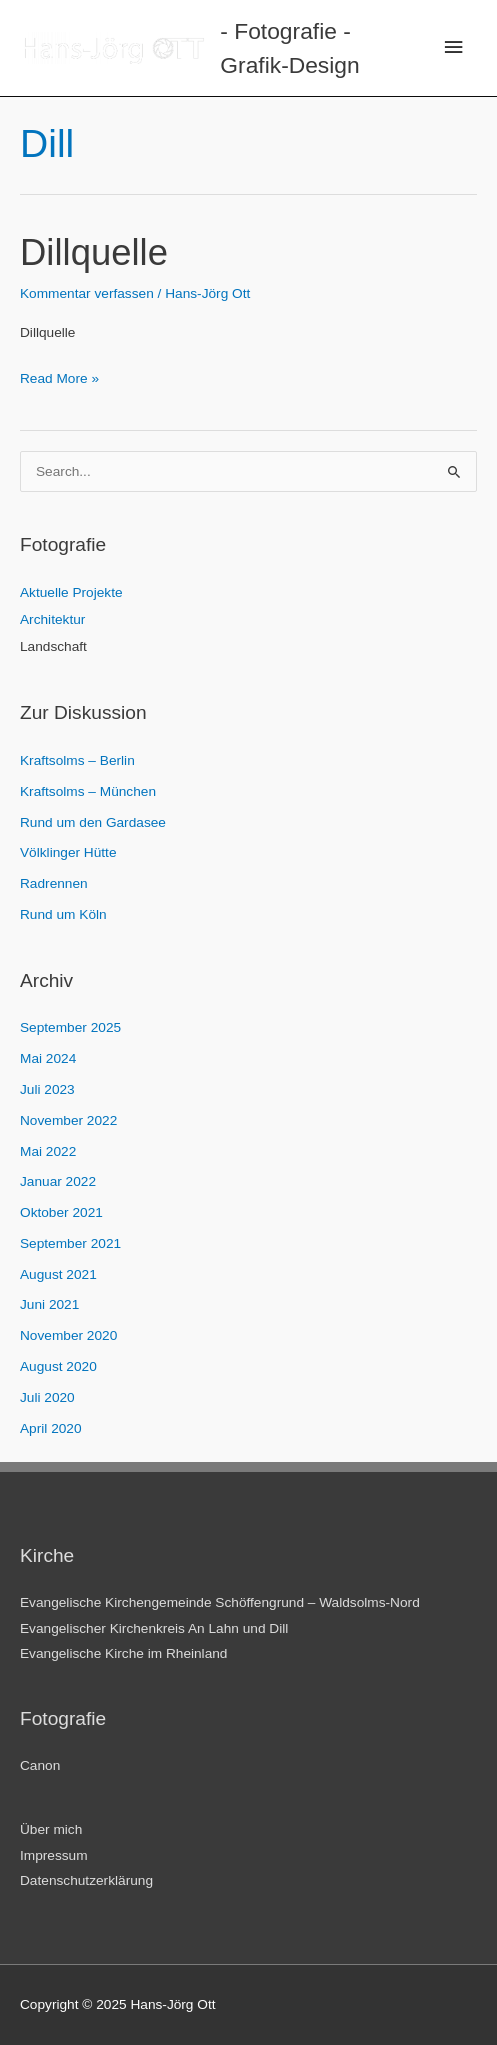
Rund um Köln (63, 914)
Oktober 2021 (61, 1212)
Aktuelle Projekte (71, 592)
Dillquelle (94, 252)
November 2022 (68, 1120)
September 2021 (70, 1243)
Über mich (51, 1829)
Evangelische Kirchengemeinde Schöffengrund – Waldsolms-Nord (220, 1602)
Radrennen (54, 883)
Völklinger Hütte (68, 852)
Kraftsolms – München (88, 791)
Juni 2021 (49, 1304)
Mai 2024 (48, 1058)
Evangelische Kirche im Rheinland (123, 1653)
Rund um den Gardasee (93, 822)
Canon (40, 1765)
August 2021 (58, 1274)
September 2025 (70, 1027)
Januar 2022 (58, 1181)
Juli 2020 (47, 1397)
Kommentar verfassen (87, 293)
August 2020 (58, 1366)
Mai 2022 (48, 1151)
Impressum (54, 1855)
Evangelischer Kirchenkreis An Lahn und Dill (154, 1628)
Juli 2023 (47, 1089)
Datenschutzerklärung (86, 1880)
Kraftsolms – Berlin (77, 760)
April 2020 (51, 1428)
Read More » (59, 376)
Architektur (52, 619)
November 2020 (68, 1335)
